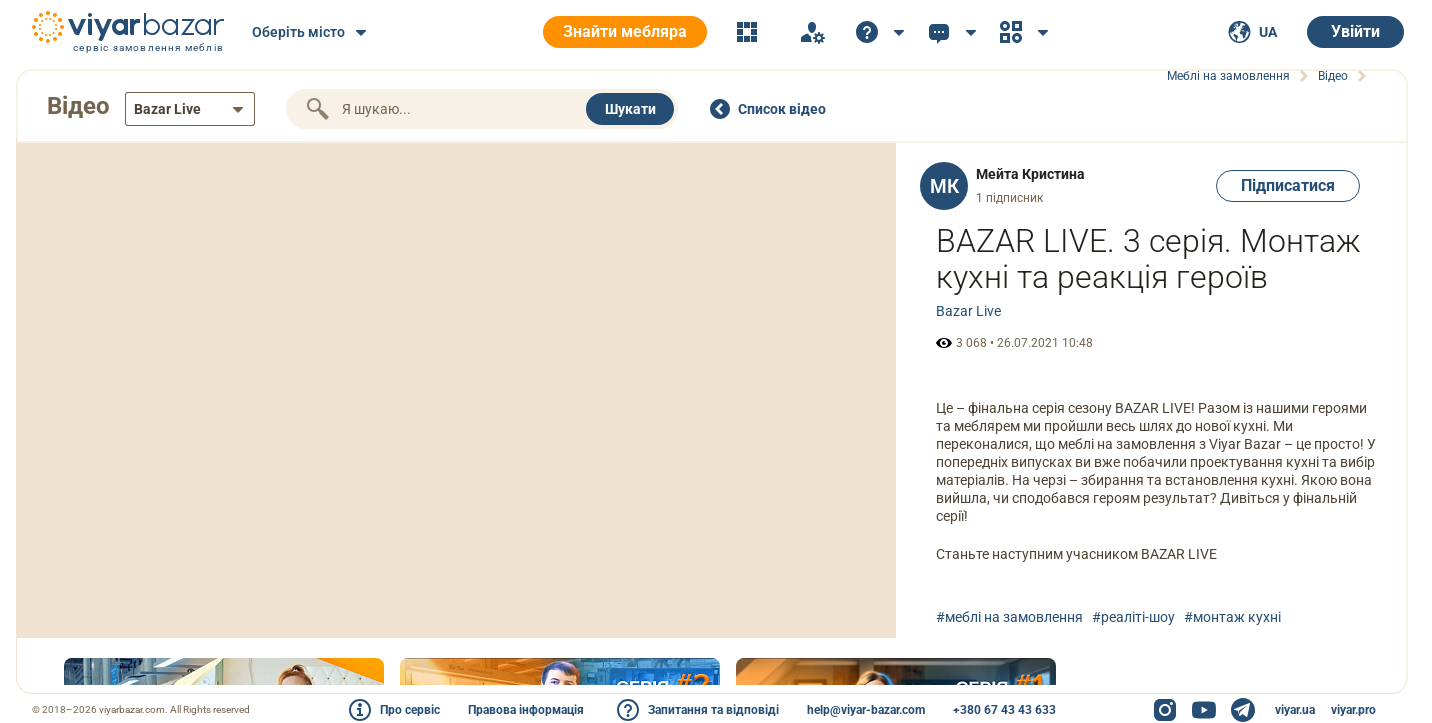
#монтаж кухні (1232, 617)
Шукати (630, 109)
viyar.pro (1353, 710)
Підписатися (1288, 185)
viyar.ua (1295, 710)
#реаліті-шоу (1133, 617)
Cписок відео (782, 109)
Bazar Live (968, 311)
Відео (78, 106)
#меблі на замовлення (1009, 617)
